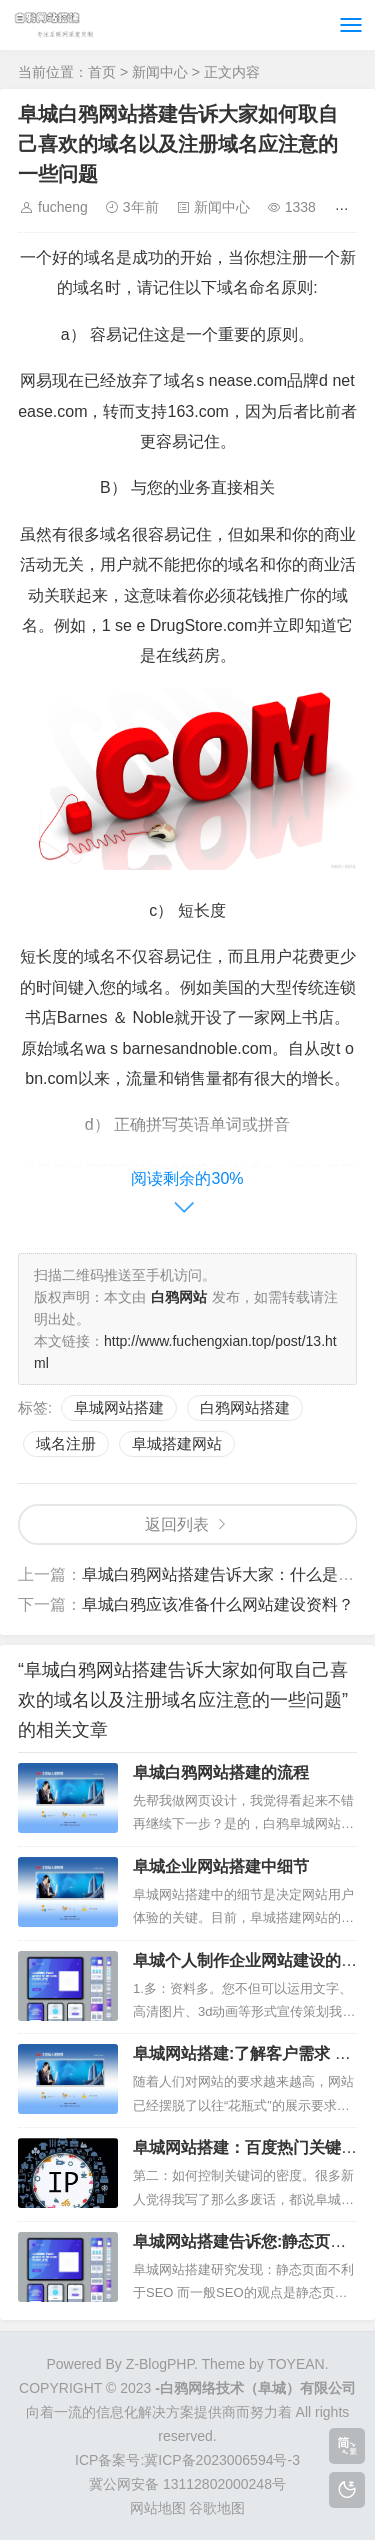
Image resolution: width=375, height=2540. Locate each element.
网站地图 (158, 2508)
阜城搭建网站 (177, 1443)
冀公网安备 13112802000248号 (187, 2484)
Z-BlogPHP (160, 2364)
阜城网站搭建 (119, 1407)
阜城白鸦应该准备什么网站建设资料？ (218, 1604)
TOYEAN (295, 2364)
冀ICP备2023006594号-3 (222, 2460)
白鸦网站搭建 (245, 1407)
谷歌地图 (217, 2508)
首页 (102, 72)
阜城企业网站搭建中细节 (221, 1866)
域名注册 (66, 1443)
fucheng (63, 207)
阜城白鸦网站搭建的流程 (221, 1772)
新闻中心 (160, 72)
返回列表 (177, 1524)
